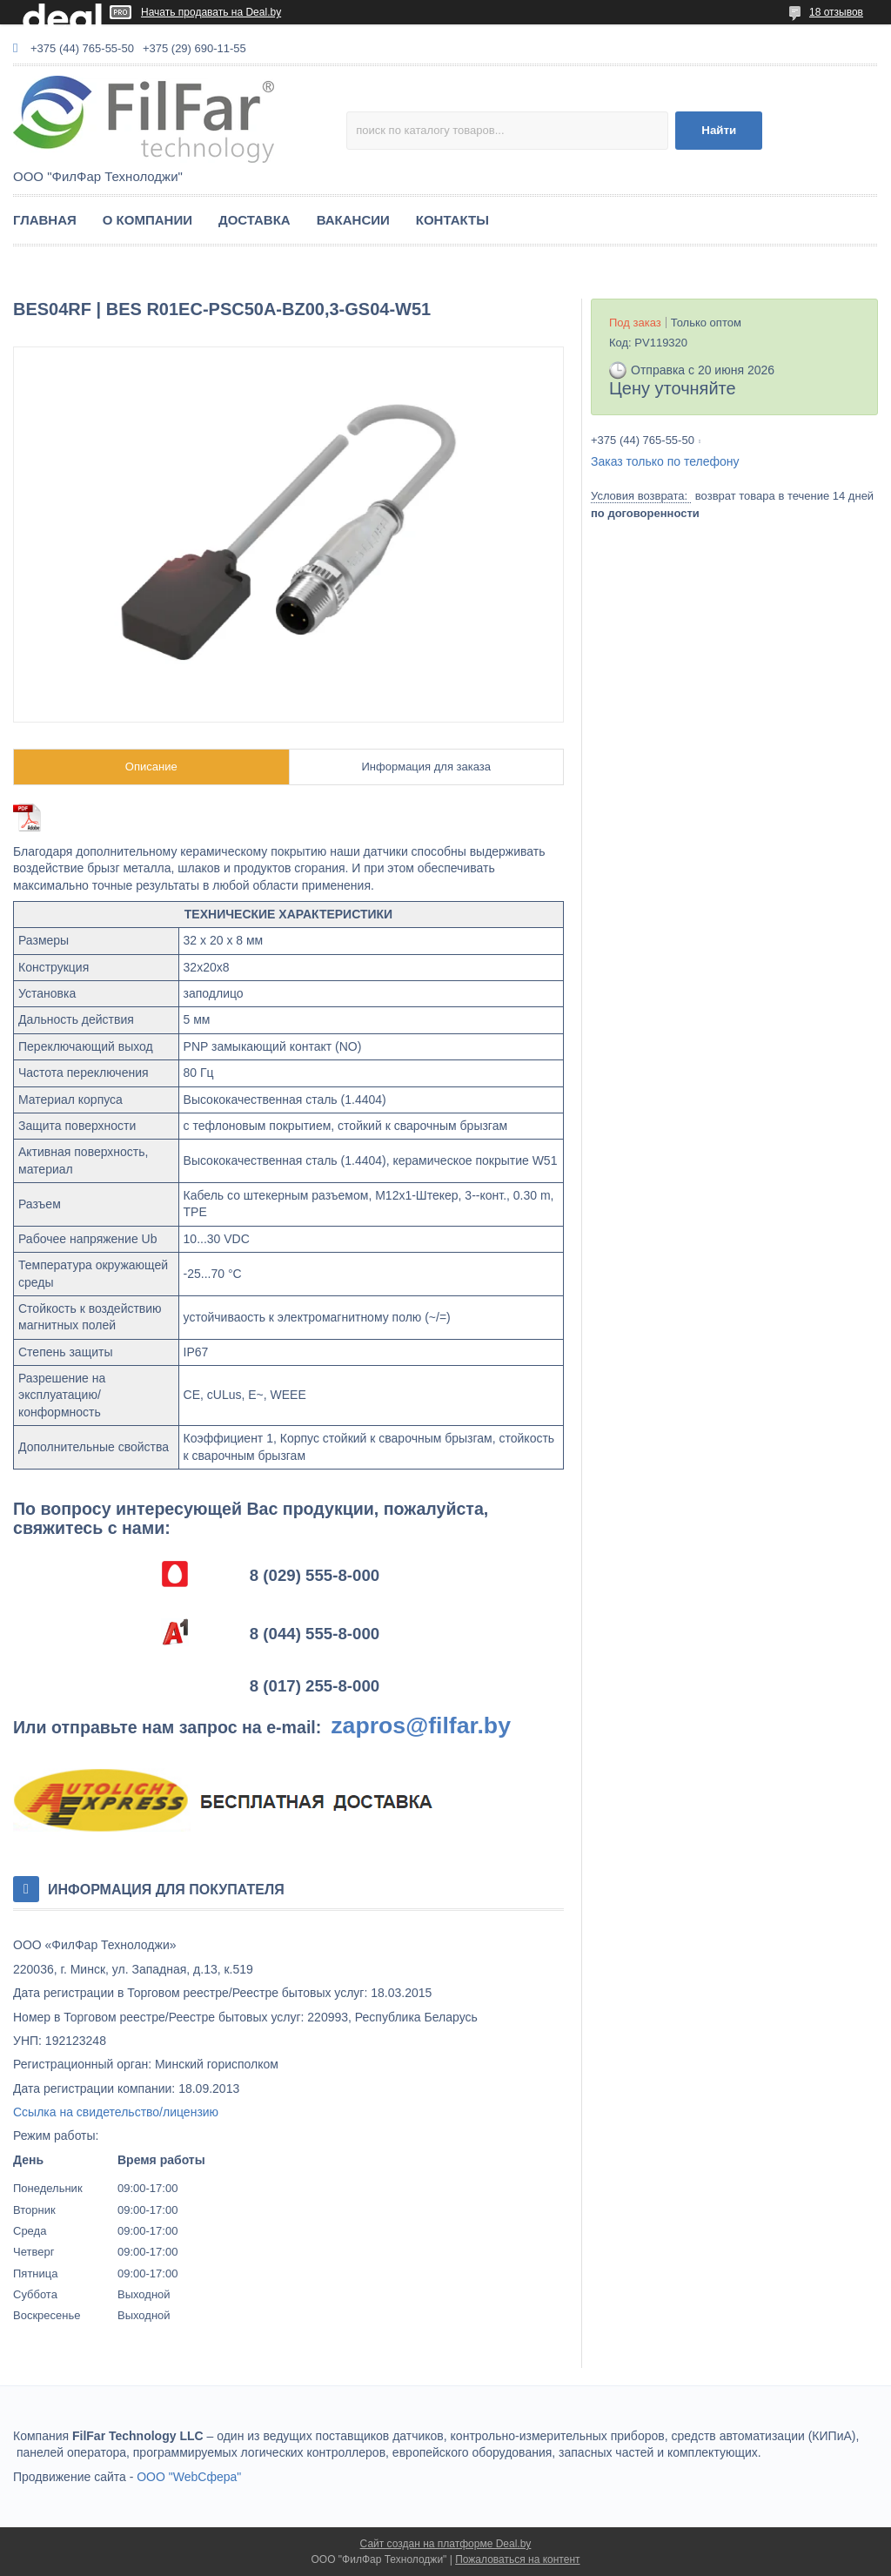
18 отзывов (836, 12)
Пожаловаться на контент (517, 2559)
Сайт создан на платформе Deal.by (446, 2544)
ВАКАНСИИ (353, 219)
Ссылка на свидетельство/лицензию (115, 2112)
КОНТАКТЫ (452, 219)
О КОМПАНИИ (147, 219)
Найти (718, 130)
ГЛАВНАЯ (45, 219)
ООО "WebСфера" (189, 2477)
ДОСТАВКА (254, 219)
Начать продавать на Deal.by (211, 12)
